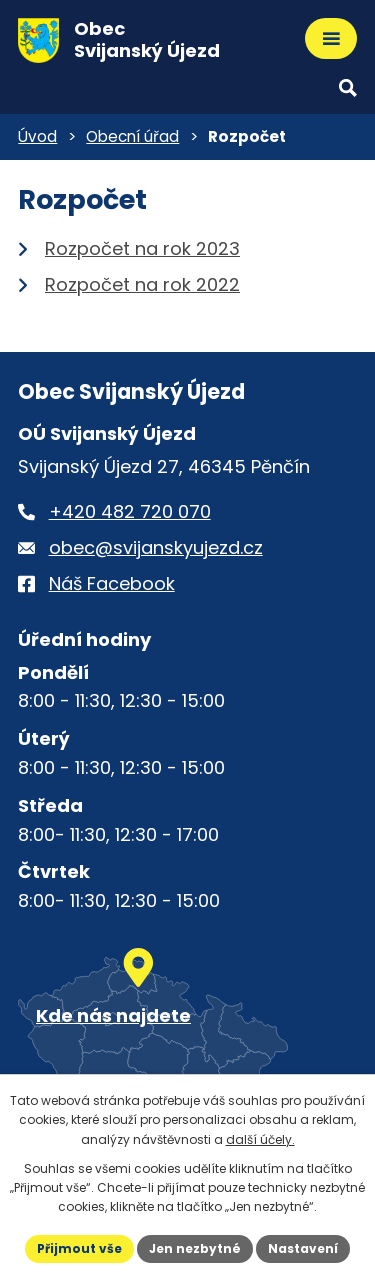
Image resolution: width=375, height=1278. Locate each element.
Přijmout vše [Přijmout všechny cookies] (79, 1248)
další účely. (260, 1139)
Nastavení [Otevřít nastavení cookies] (303, 1248)
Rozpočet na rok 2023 (142, 248)
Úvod (37, 136)
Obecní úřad (132, 136)
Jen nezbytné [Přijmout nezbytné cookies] (195, 1248)
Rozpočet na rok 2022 (142, 284)
